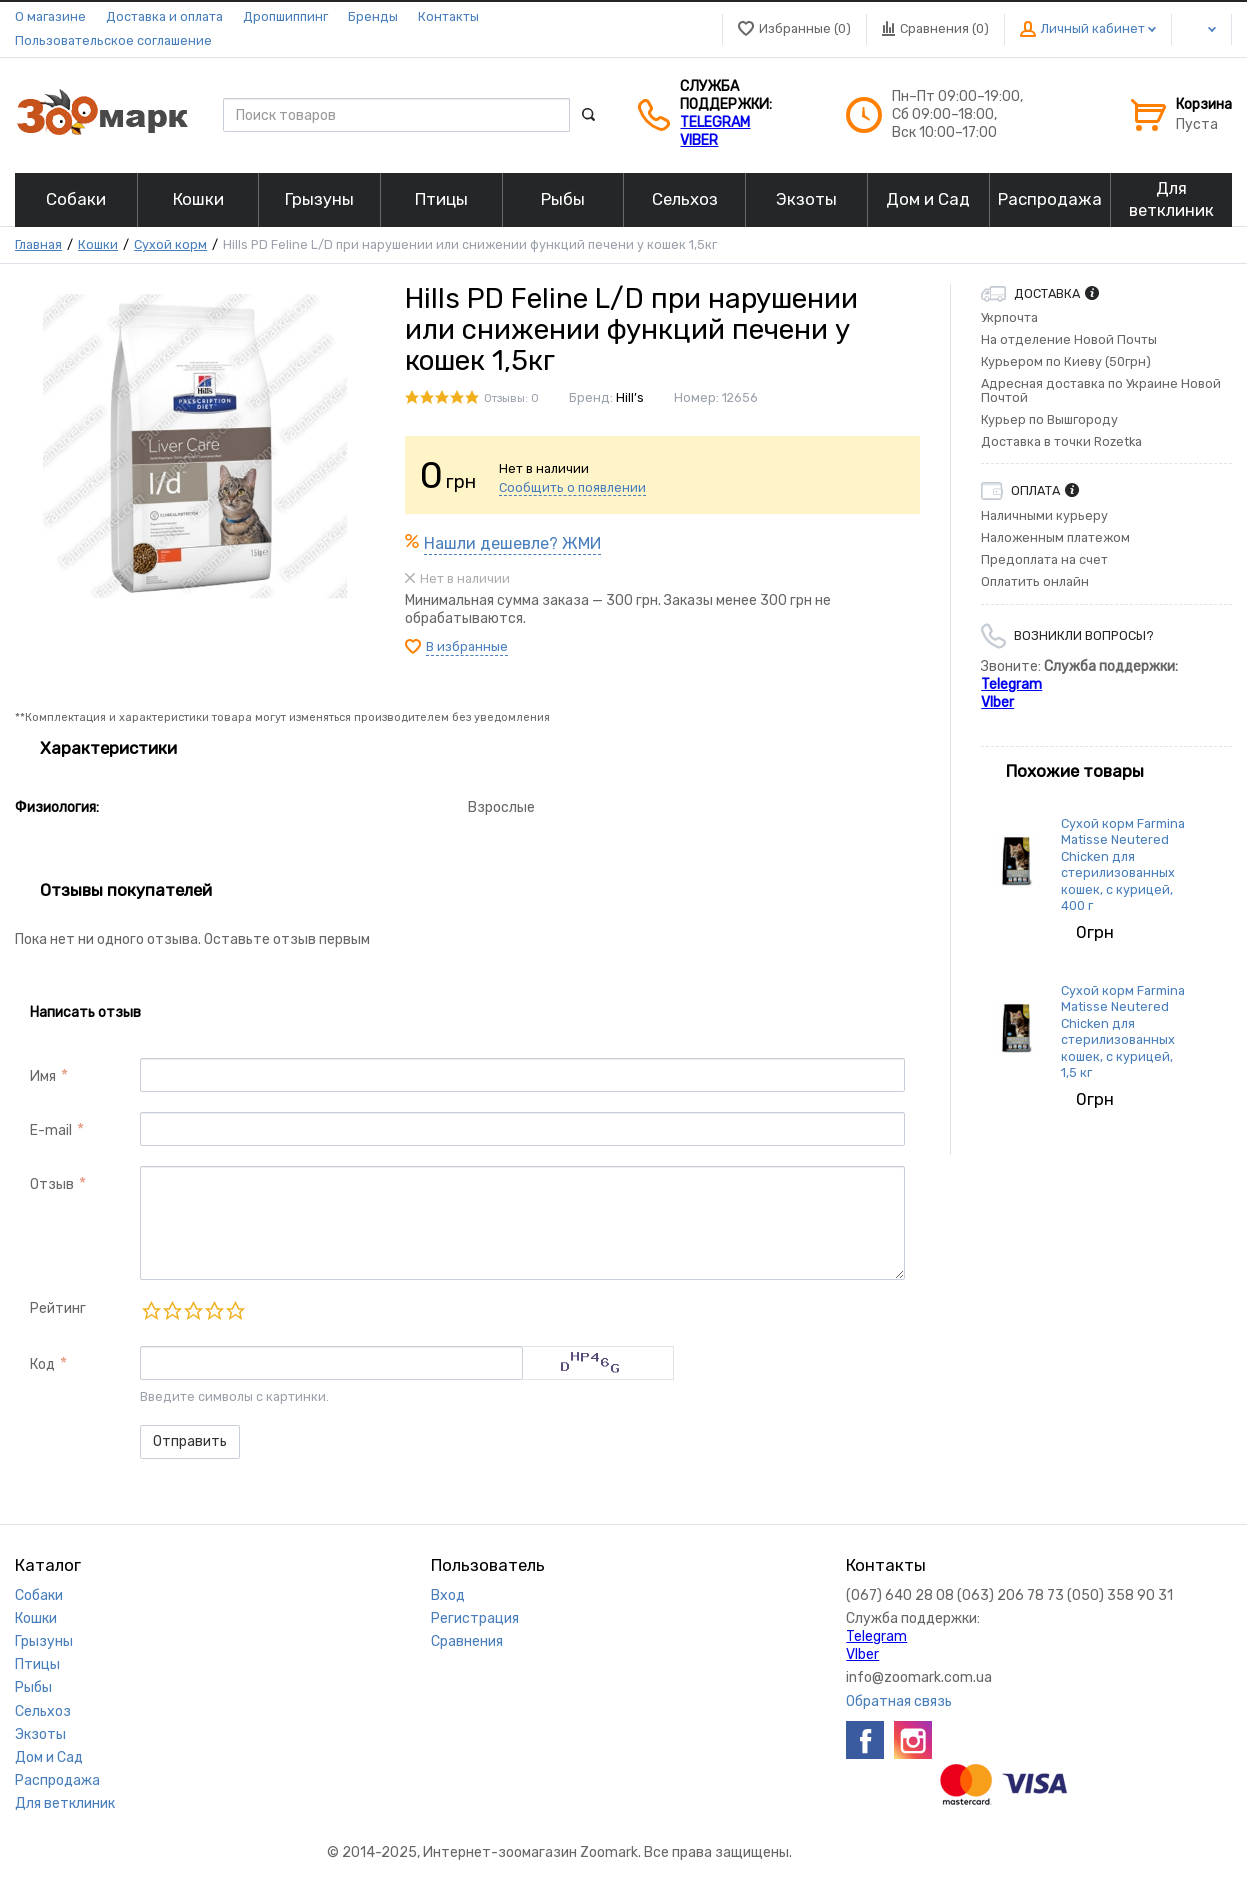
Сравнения (467, 1641)
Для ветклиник (65, 1803)
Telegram (715, 122)
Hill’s (630, 397)
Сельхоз (43, 1711)
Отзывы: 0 (511, 398)
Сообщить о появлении (572, 487)
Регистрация (475, 1618)
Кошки (98, 244)
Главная (38, 244)
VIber (699, 140)
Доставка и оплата (164, 16)
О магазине (50, 16)
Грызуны (44, 1641)
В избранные (467, 646)
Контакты (448, 16)
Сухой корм (170, 244)
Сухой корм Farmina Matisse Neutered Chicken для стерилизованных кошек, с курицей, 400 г (1123, 864)
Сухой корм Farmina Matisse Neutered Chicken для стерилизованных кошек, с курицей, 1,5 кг (1123, 1031)
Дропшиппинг (285, 16)
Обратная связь (899, 1701)
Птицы (37, 1664)
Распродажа (57, 1780)
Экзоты (40, 1734)
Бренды (373, 16)
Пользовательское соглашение (113, 40)
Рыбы (33, 1687)
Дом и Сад (49, 1757)
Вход (448, 1595)
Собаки (39, 1595)
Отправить (190, 1441)
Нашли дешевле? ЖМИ (512, 543)
